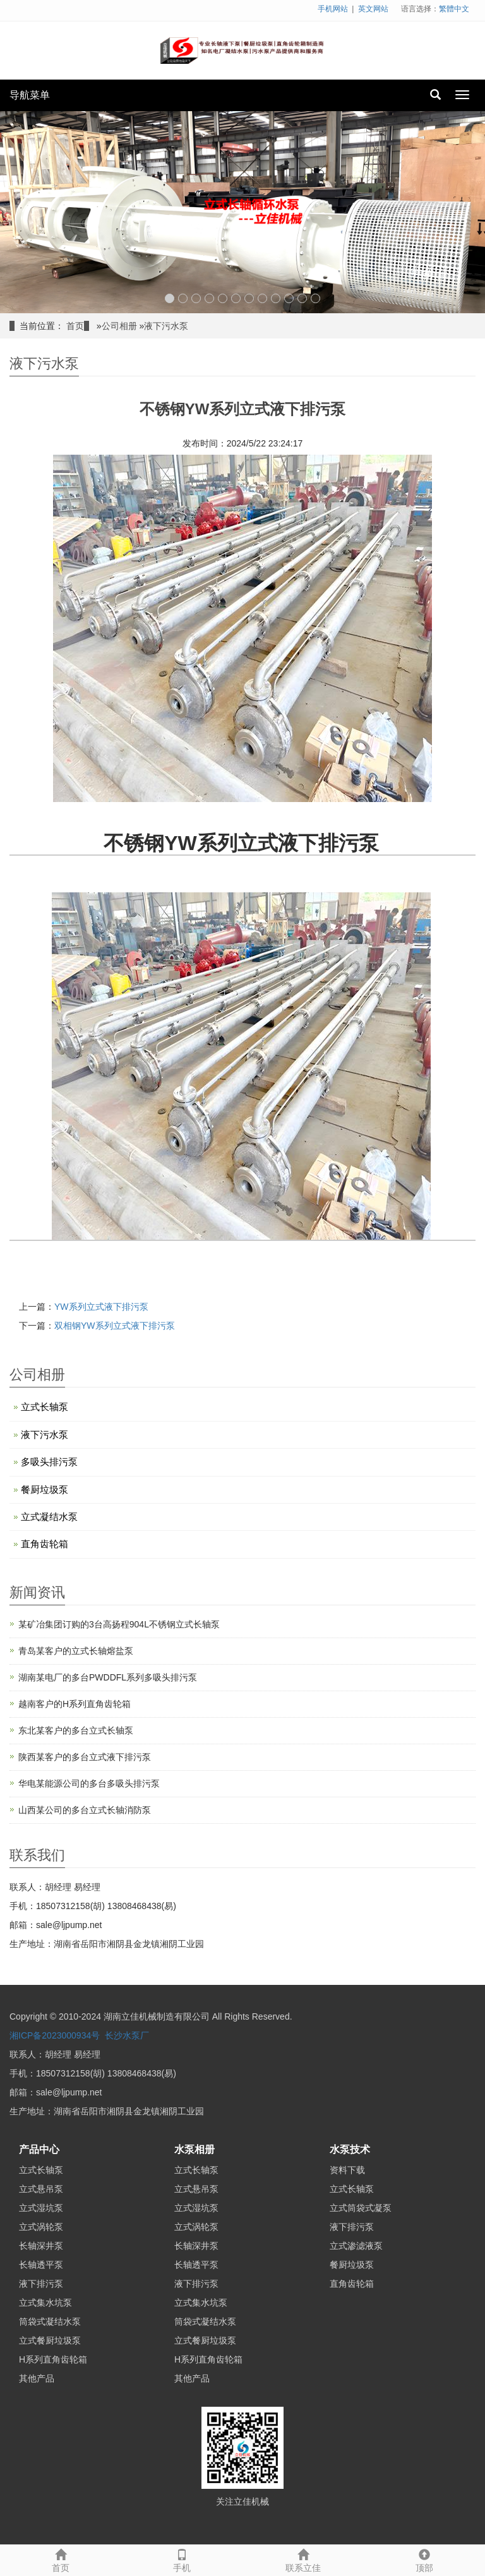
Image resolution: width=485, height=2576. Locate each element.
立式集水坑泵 (45, 2302)
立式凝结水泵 (49, 1516)
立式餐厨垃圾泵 (50, 2340)
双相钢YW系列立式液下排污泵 (114, 1326)
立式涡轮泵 (41, 2227)
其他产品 (36, 2378)
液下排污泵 (41, 2284)
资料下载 (347, 2170)
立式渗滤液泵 (356, 2246)
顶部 (424, 2559)
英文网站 (373, 8)
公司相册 (119, 326)
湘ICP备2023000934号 (54, 2035)
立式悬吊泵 (41, 2189)
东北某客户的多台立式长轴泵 (75, 1730)
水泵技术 (350, 2149)
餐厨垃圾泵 (44, 1489)
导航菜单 (29, 95)
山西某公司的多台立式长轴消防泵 (84, 1810)
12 (315, 298)
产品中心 (39, 2149)
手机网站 (333, 8)
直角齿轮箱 (44, 1543)
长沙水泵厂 (127, 2035)
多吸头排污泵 (49, 1461)
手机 (181, 2559)
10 (289, 298)
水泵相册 (194, 2149)
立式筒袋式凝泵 (361, 2208)
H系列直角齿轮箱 (53, 2359)
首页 (75, 326)
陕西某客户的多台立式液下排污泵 (84, 1757)
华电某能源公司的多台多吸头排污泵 (89, 1783)
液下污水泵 (166, 326)
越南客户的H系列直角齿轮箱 (74, 1704)
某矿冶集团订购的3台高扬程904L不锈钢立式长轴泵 (119, 1624)
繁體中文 (454, 8)
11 (302, 298)
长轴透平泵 (41, 2265)
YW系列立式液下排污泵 (101, 1307)
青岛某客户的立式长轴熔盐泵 (75, 1651)
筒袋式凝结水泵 (50, 2321)
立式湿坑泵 (41, 2208)
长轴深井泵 (41, 2246)
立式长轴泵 (44, 1406)
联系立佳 (303, 2559)
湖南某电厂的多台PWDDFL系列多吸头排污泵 (107, 1677)
